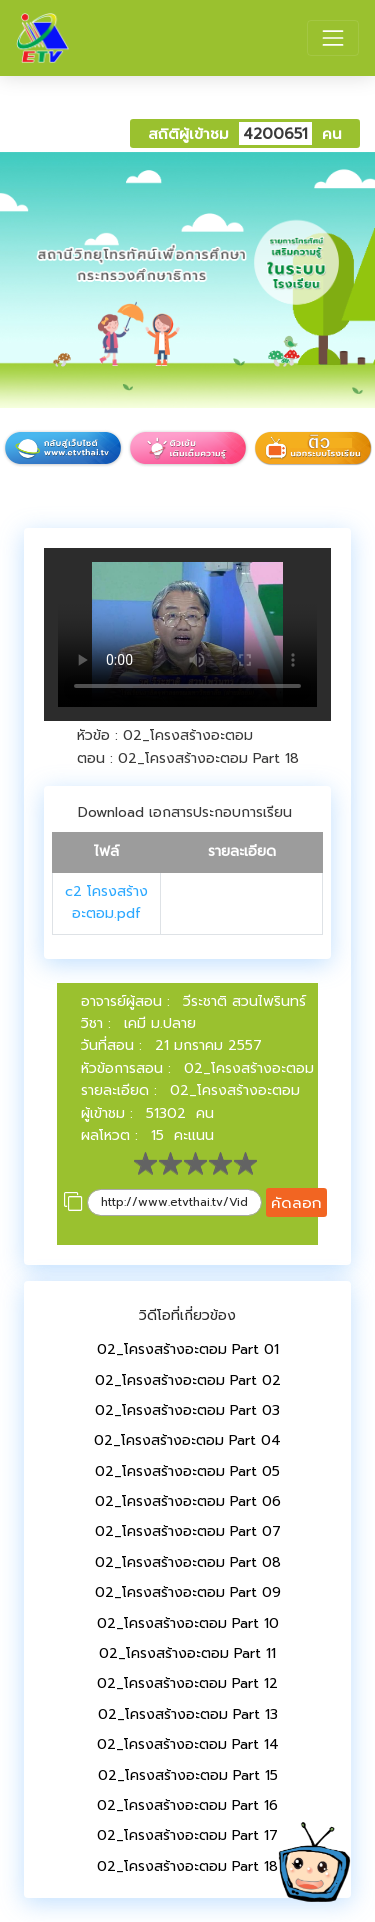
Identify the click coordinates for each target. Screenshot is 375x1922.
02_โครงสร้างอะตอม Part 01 (188, 1349)
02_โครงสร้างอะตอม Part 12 (187, 1683)
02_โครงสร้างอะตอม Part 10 (188, 1623)
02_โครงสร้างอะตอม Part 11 (187, 1653)
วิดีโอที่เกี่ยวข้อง (187, 1315)
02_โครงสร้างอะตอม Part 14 (188, 1744)
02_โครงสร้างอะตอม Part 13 (188, 1714)
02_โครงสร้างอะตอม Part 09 (188, 1592)
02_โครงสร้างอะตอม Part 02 (188, 1380)
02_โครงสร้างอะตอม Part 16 (187, 1805)
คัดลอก (296, 1202)
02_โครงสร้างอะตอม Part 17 (187, 1835)
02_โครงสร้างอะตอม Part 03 (187, 1410)
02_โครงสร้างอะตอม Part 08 (188, 1562)
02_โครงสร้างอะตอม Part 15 (188, 1775)
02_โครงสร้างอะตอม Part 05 (187, 1471)
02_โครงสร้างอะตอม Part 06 (188, 1501)
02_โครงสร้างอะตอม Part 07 (188, 1531)
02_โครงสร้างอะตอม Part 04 (187, 1440)
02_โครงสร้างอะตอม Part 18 (187, 1866)
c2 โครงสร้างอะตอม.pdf (106, 902)
